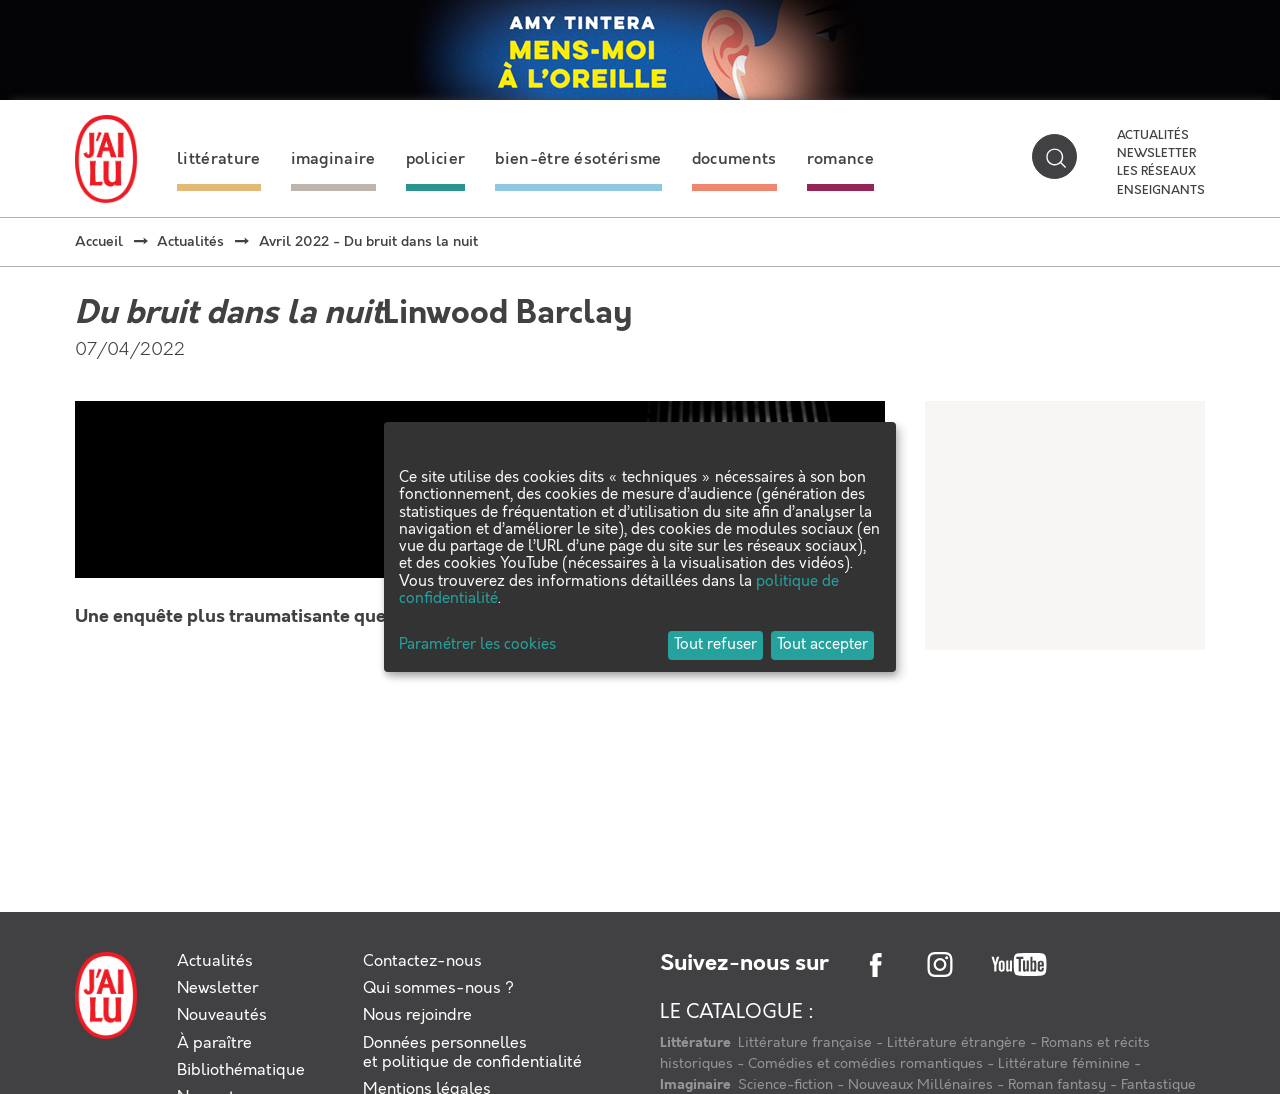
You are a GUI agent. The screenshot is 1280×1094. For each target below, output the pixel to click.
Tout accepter (822, 645)
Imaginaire (697, 1085)
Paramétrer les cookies (477, 645)
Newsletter (1156, 154)
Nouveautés (222, 1015)
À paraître (214, 1043)
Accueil (99, 242)
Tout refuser (715, 645)
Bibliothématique (241, 1070)
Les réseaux (1156, 172)
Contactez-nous (422, 961)
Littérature (697, 1043)
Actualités (1153, 136)
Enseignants (1161, 191)
